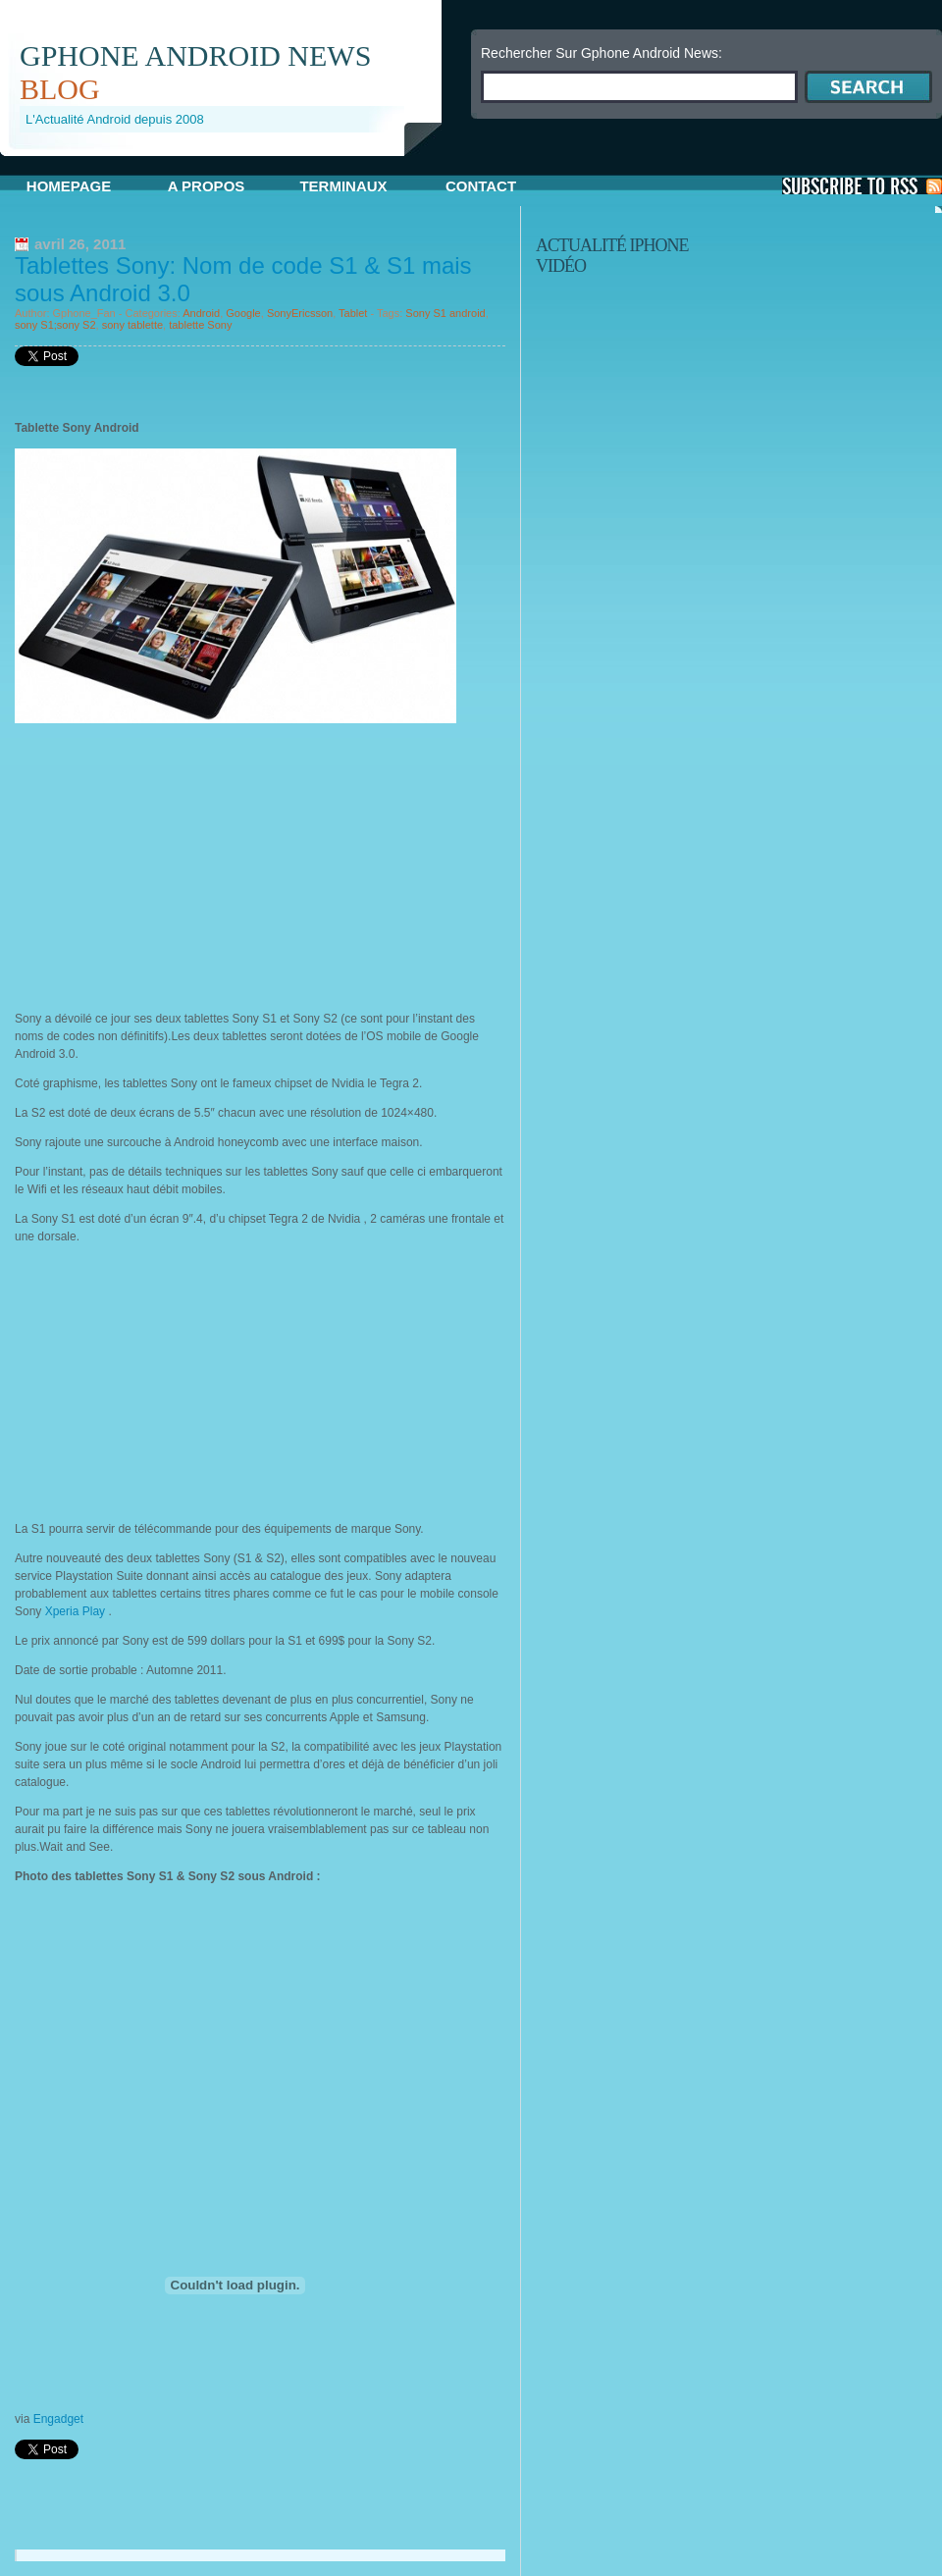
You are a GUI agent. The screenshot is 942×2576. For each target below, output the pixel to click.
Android (201, 313)
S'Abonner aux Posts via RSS (862, 186)
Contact (480, 186)
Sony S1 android (445, 313)
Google (243, 313)
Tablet (353, 313)
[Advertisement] (229, 163)
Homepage (68, 186)
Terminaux (343, 186)
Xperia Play (74, 1611)
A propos (206, 186)
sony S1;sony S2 (55, 325)
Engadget (58, 2419)
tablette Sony (200, 325)
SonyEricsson (300, 313)
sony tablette (132, 325)
